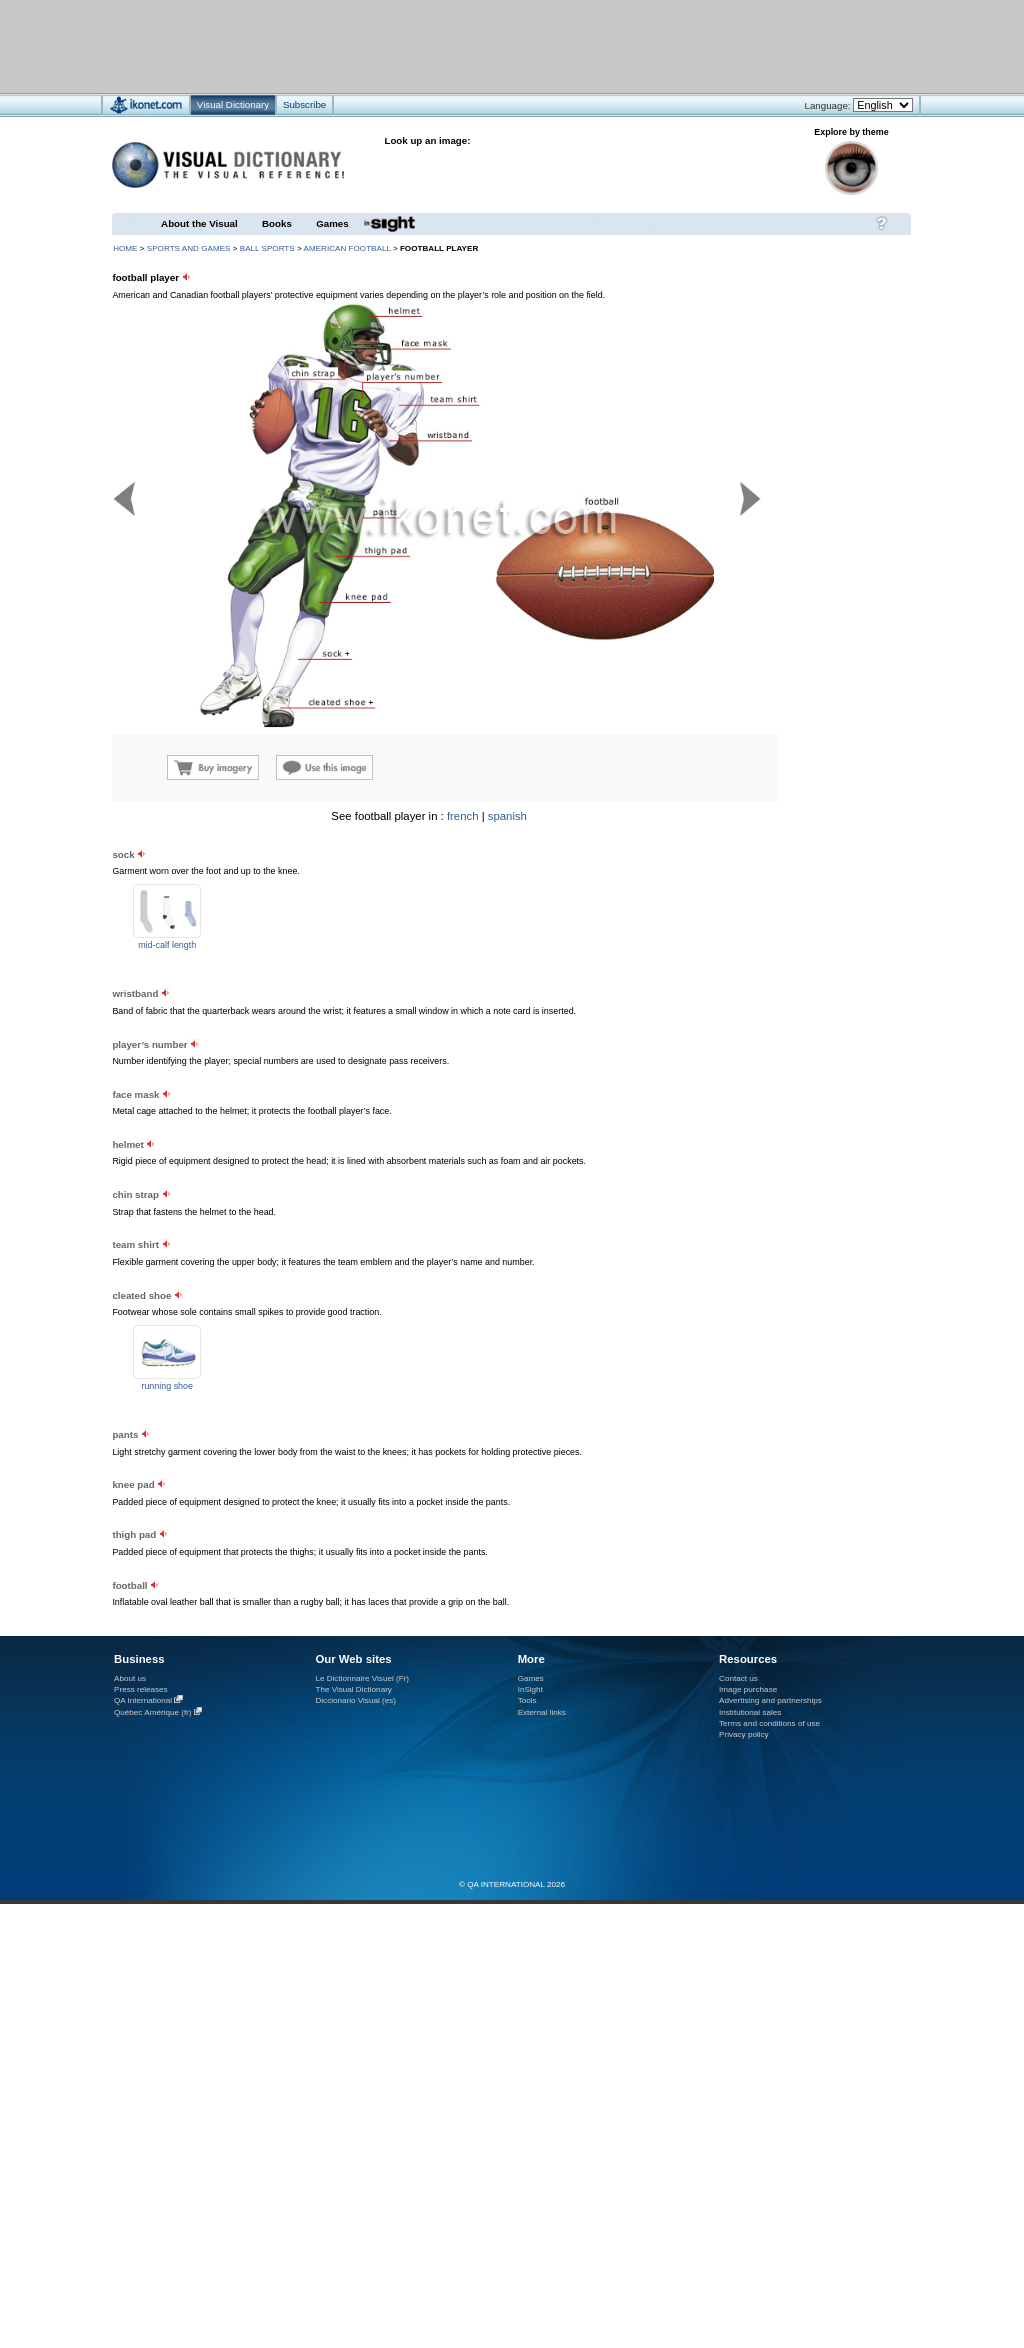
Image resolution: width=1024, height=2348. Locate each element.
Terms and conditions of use (769, 1723)
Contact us (738, 1678)
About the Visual (199, 223)
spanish (507, 816)
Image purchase (748, 1689)
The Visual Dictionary (353, 1689)
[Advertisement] (452, 45)
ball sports (267, 248)
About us (130, 1678)
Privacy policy (744, 1734)
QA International (143, 1700)
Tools (527, 1700)
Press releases (141, 1689)
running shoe (167, 1386)
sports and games (189, 248)
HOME (125, 248)
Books (277, 223)
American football (347, 248)
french (463, 816)
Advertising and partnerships (770, 1700)
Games (332, 223)
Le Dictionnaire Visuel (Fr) (362, 1678)
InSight (530, 1689)
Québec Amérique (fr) (153, 1712)
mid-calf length (167, 945)
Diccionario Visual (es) (355, 1700)
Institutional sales (750, 1712)
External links (542, 1712)
